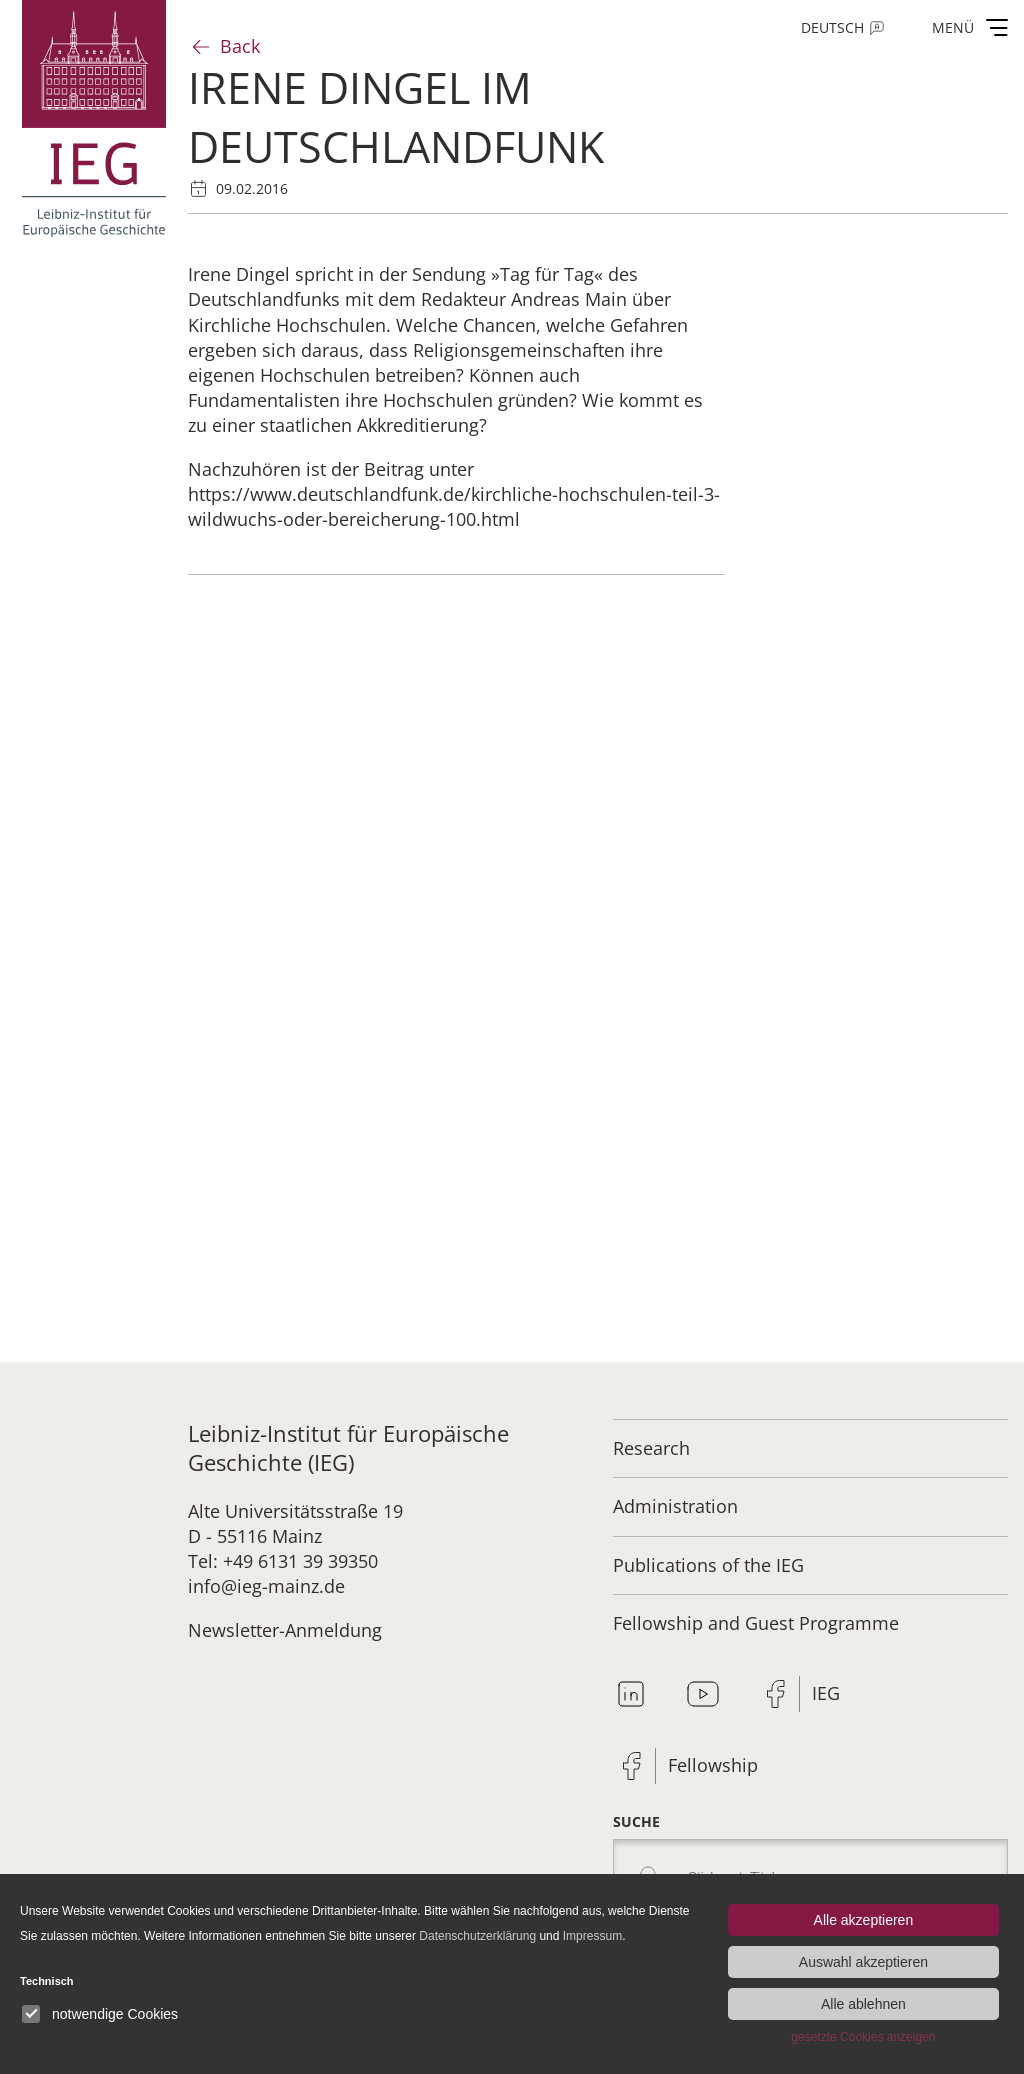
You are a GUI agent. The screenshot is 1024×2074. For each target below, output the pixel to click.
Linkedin (631, 1694)
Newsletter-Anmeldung (285, 1630)
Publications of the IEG (708, 1565)
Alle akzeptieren (864, 1920)
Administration (675, 1506)
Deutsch (832, 27)
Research (651, 1448)
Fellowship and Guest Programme (756, 1623)
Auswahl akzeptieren (863, 1962)
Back (240, 46)
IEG (826, 1693)
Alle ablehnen (863, 2004)
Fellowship (713, 1765)
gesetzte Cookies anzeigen (863, 2037)
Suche (636, 1821)
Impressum (592, 1936)
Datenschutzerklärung (477, 1936)
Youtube (703, 1694)
